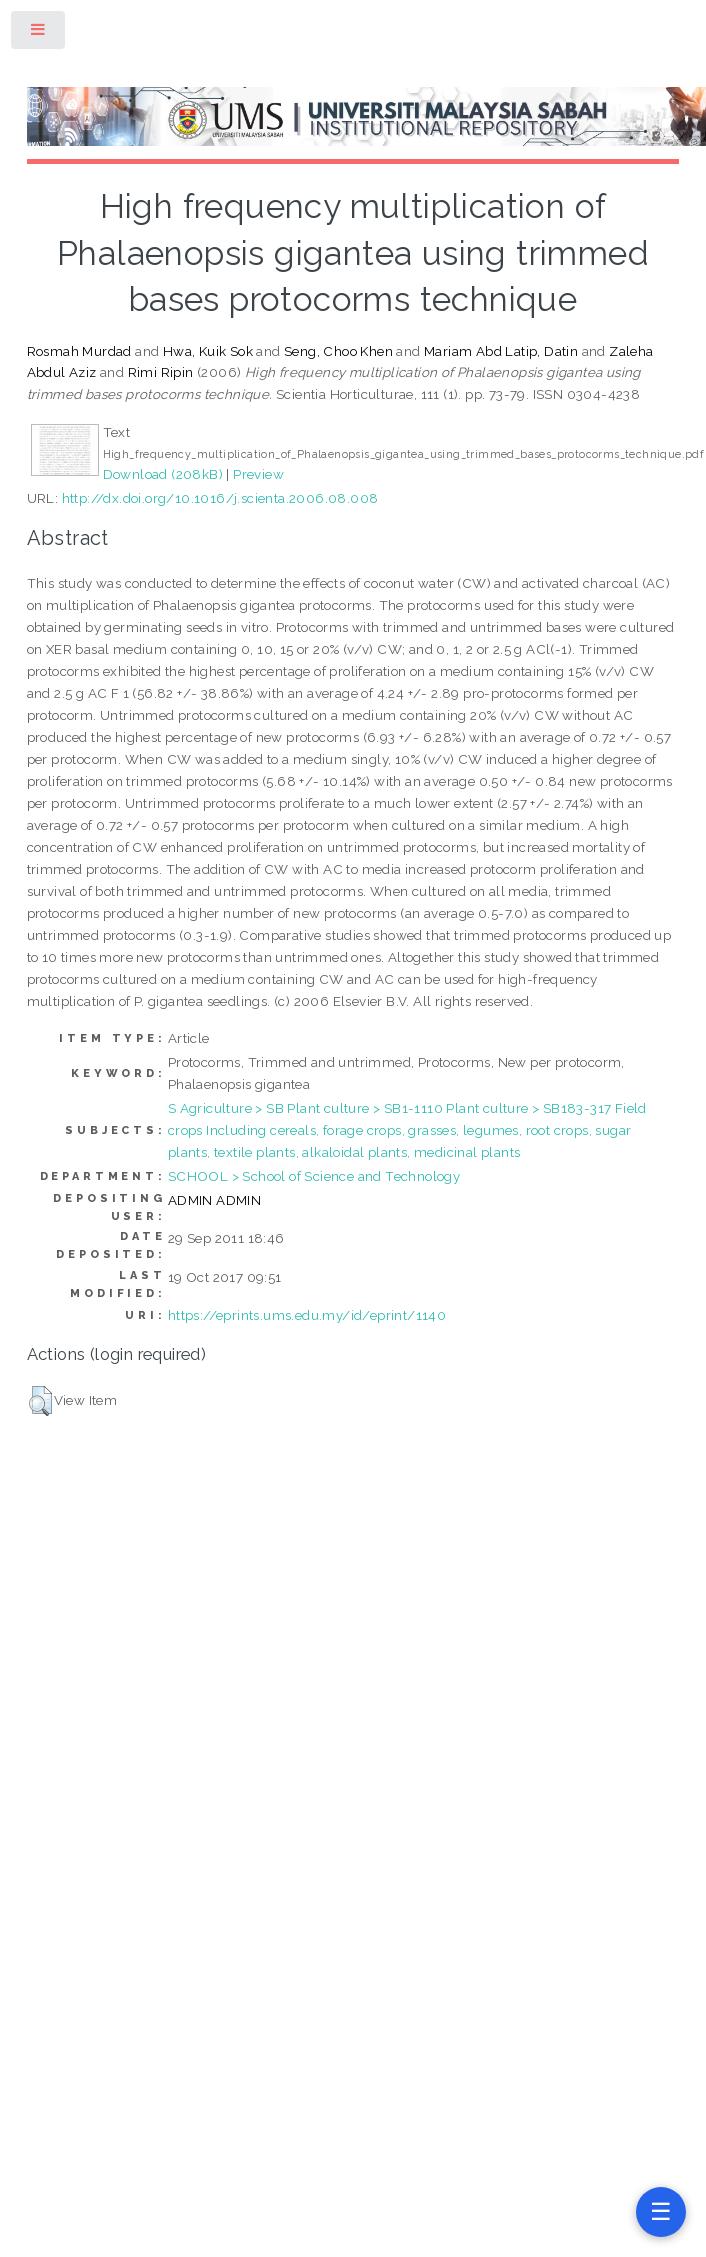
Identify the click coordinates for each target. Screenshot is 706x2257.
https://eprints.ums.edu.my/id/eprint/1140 (307, 1315)
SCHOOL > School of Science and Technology (314, 1176)
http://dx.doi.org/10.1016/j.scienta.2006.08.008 (220, 498)
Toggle (39, 33)
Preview (258, 474)
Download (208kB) (163, 474)
